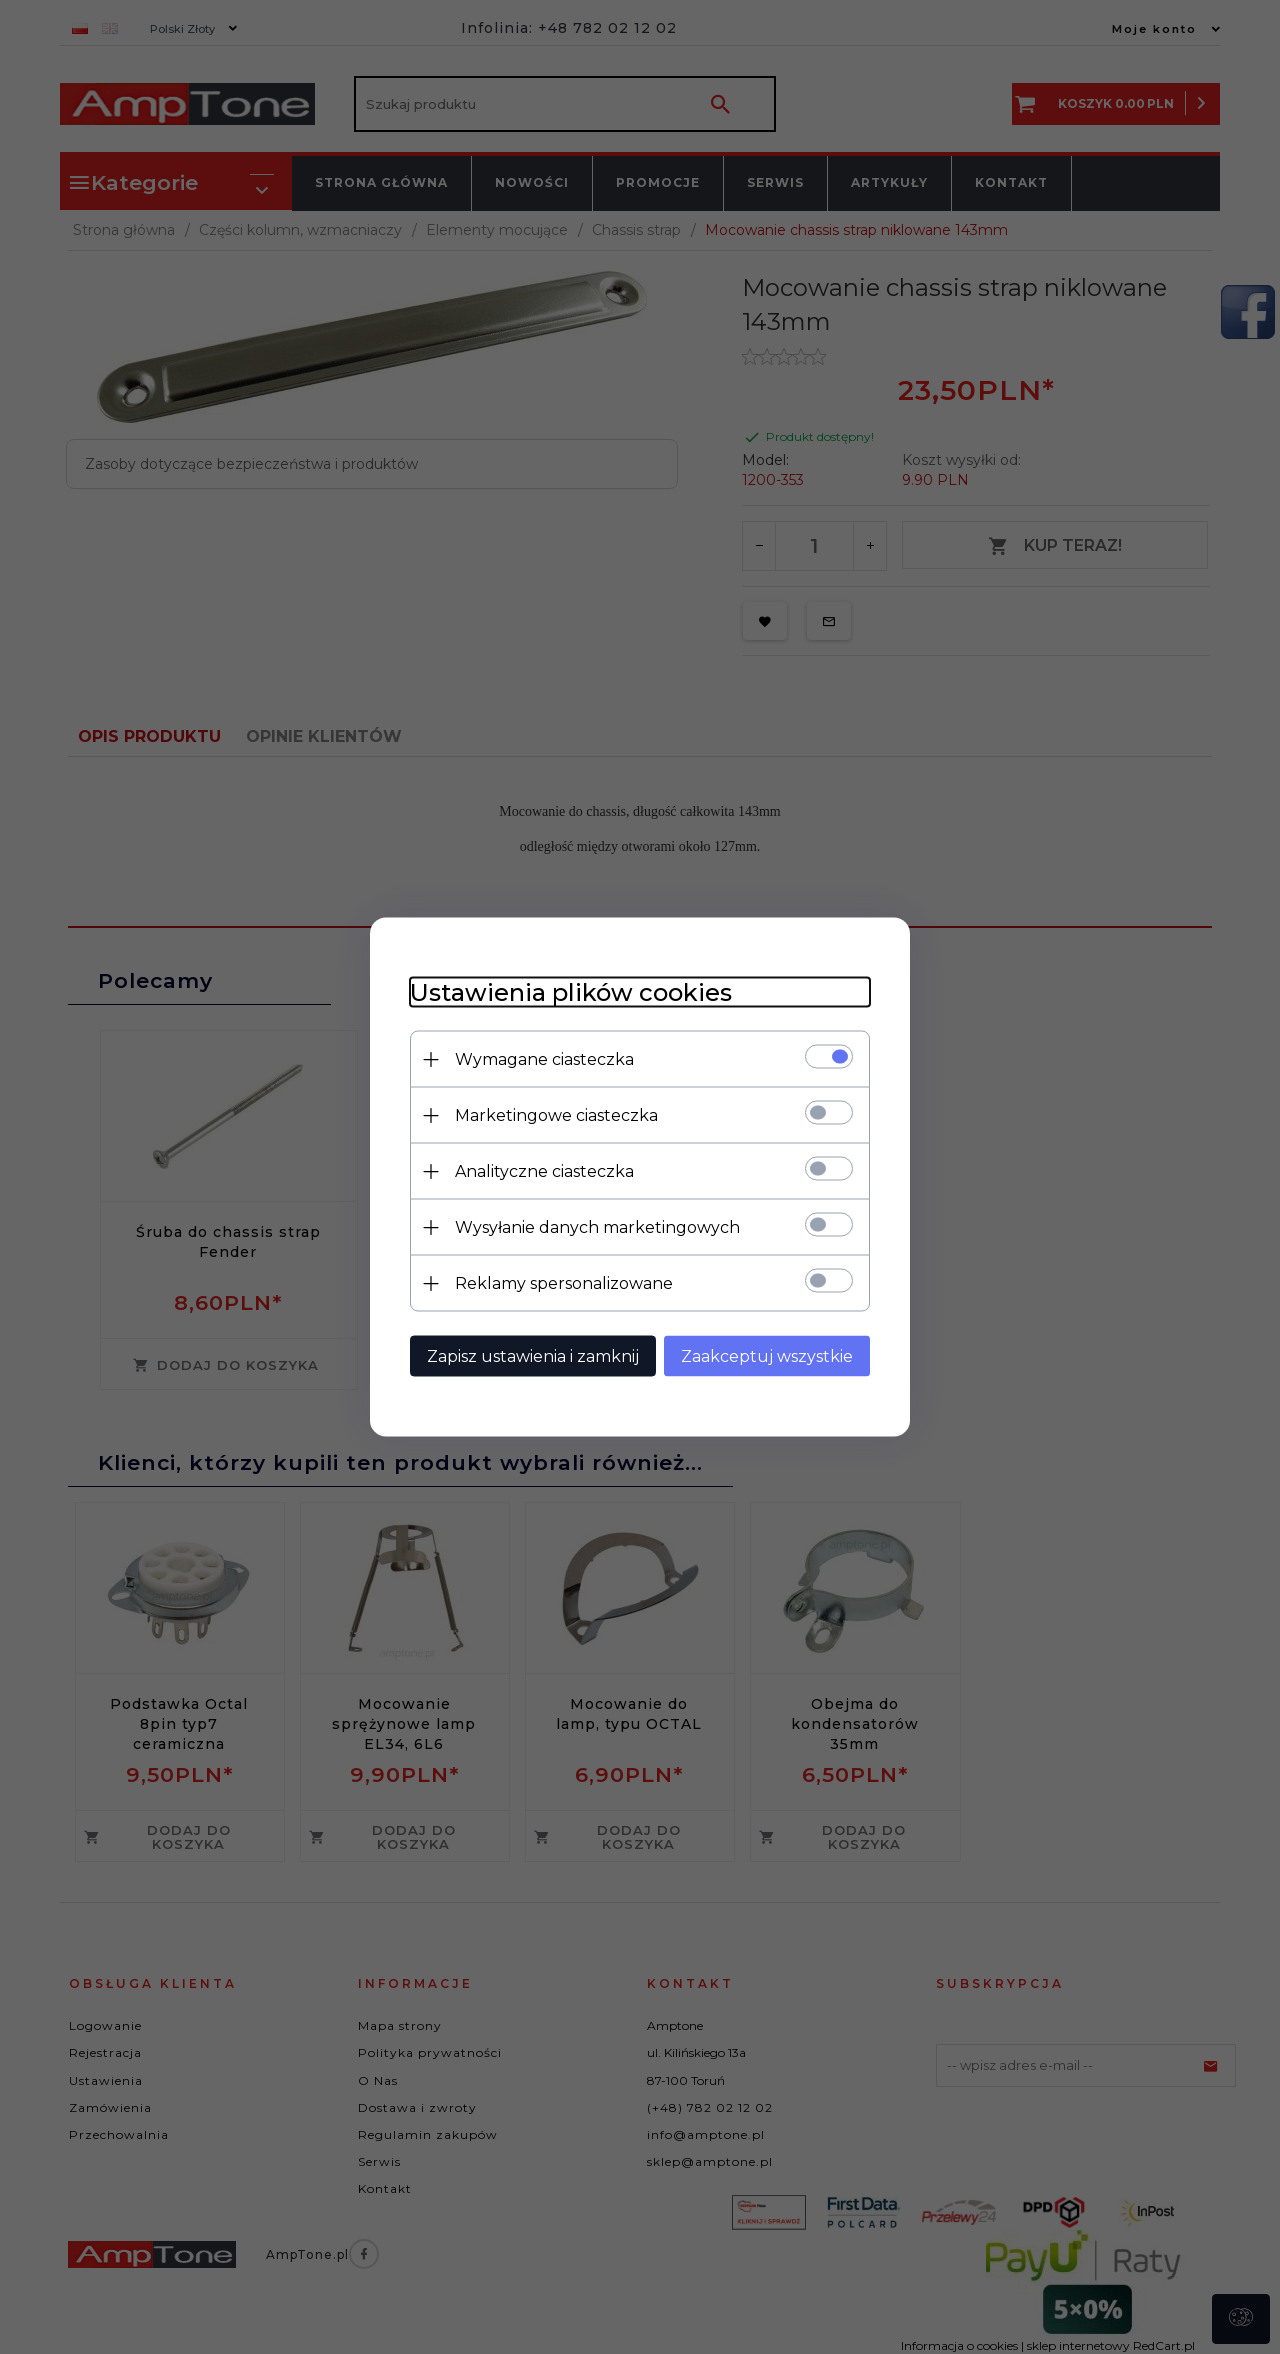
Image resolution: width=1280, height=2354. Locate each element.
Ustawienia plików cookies (571, 992)
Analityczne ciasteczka (544, 1171)
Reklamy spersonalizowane (564, 1283)
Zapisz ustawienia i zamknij (533, 1356)
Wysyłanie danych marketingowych (597, 1227)
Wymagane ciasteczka (544, 1059)
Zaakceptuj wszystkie (767, 1356)
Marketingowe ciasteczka (556, 1115)
